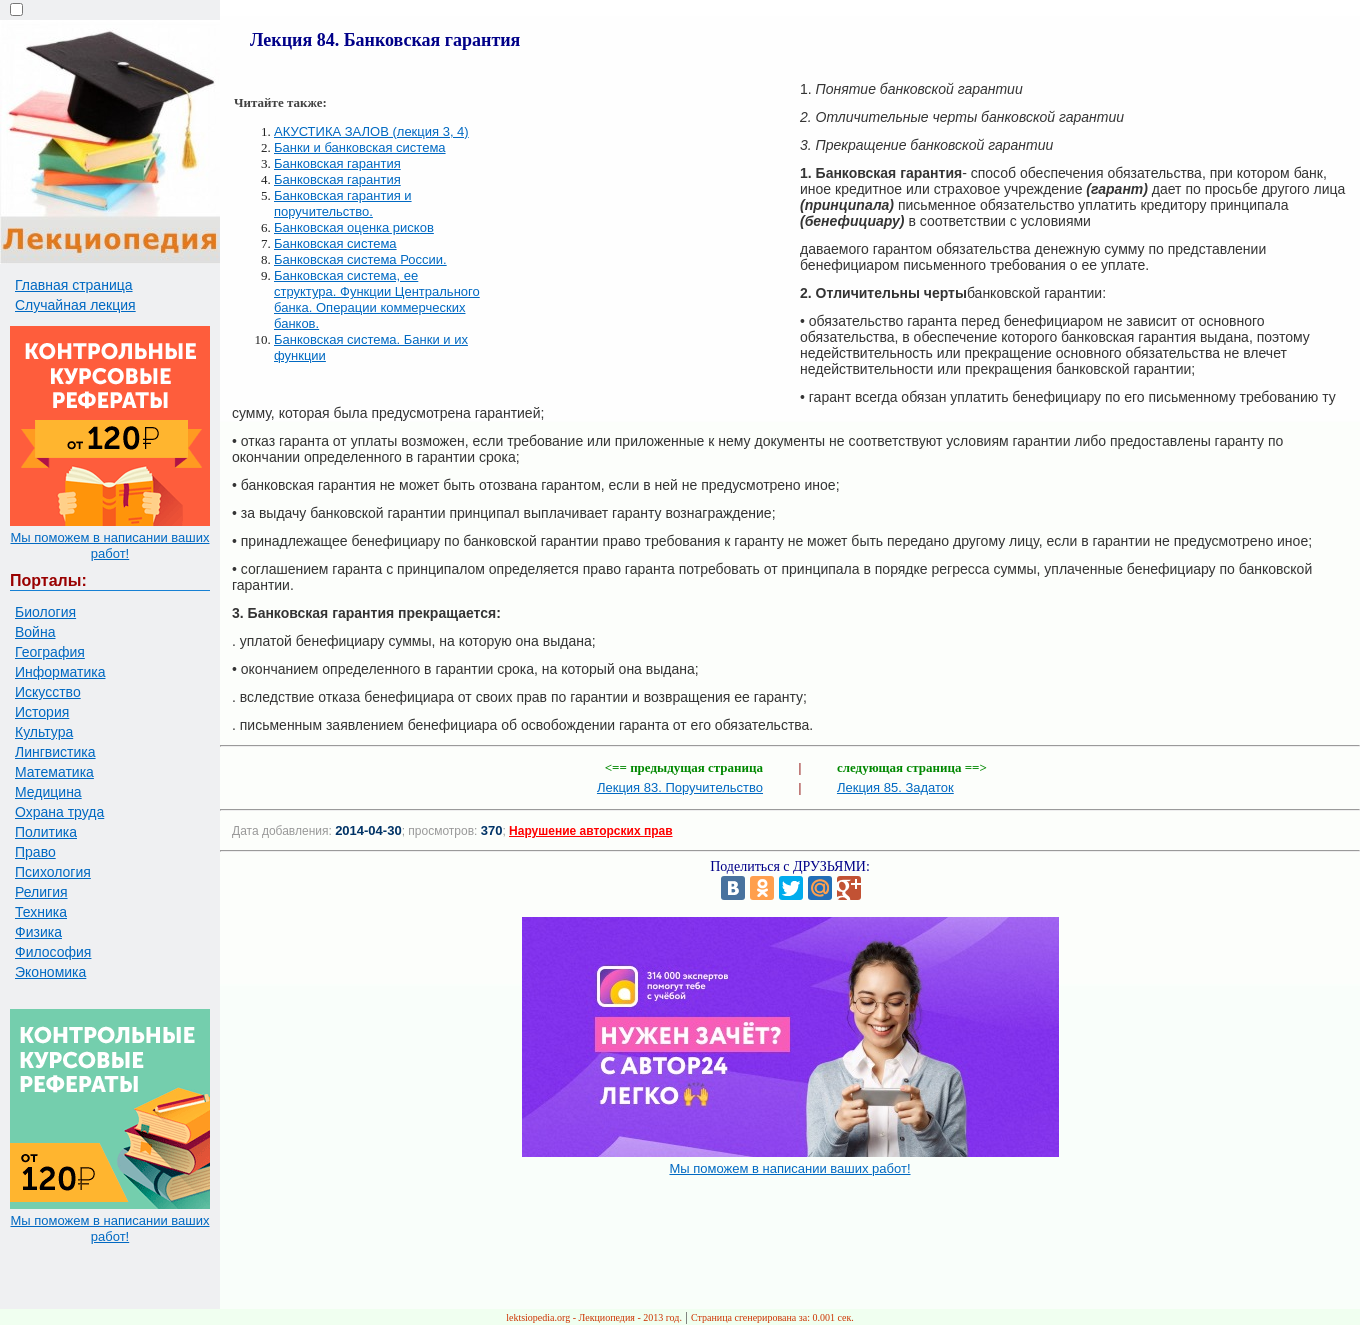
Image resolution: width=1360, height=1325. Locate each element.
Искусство (48, 692)
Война (35, 632)
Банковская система (335, 243)
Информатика (60, 672)
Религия (41, 892)
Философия (53, 952)
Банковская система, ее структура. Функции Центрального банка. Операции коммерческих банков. (377, 299)
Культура (44, 732)
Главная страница (74, 285)
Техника (41, 912)
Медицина (48, 792)
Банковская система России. (360, 259)
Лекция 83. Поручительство (680, 787)
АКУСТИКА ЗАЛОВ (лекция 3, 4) (371, 131)
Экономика (50, 972)
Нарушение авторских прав (590, 831)
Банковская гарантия (337, 163)
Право (35, 852)
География (50, 652)
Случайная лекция (75, 305)
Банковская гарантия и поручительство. (343, 203)
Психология (53, 872)
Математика (54, 772)
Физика (38, 932)
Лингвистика (55, 752)
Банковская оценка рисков (354, 227)
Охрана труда (59, 812)
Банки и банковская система (360, 147)
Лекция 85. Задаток (895, 787)
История (42, 712)
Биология (45, 612)
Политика (46, 832)
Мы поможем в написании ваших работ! (109, 545)
